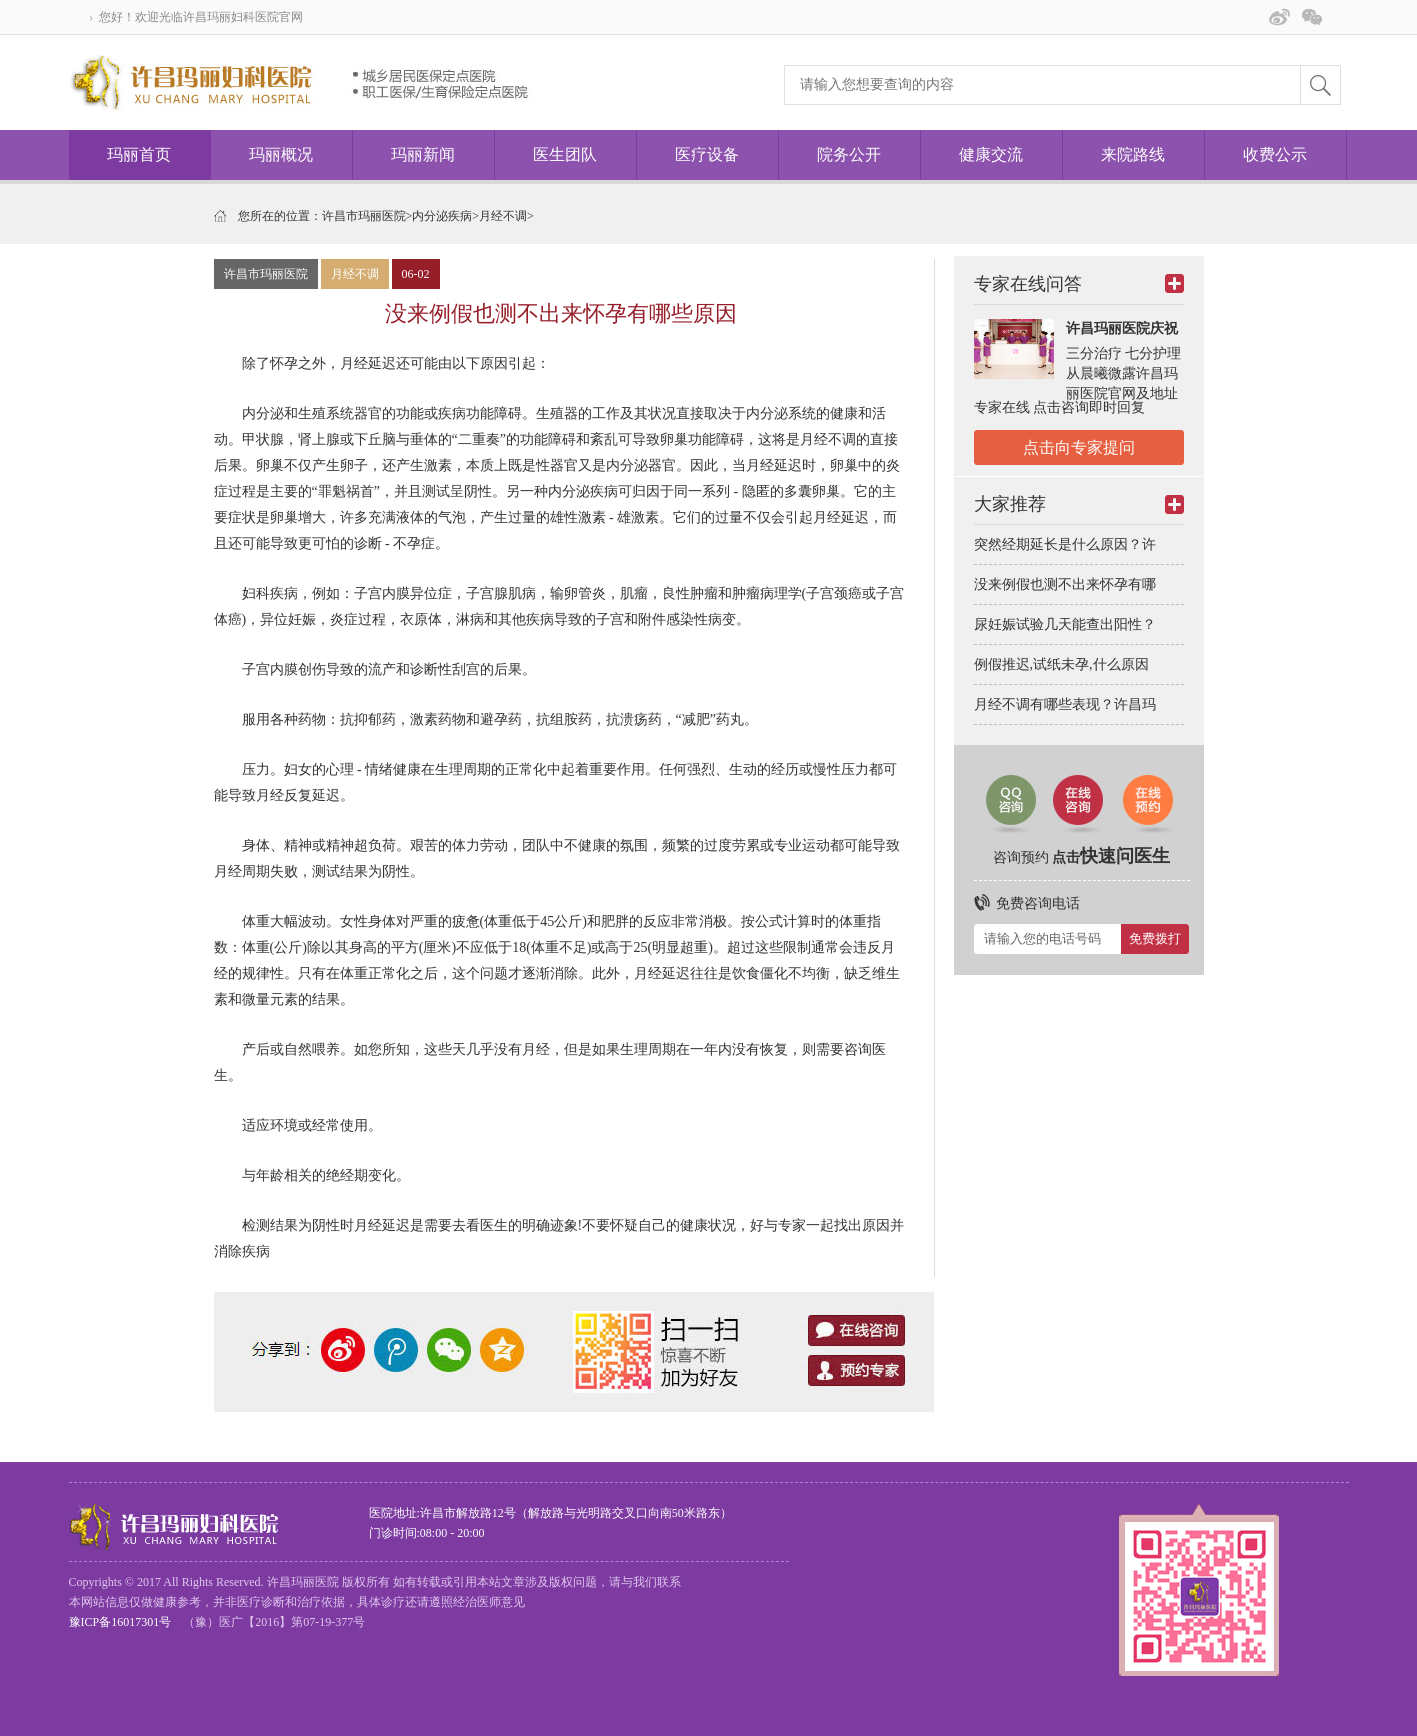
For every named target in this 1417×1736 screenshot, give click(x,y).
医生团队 (565, 154)
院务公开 (849, 154)
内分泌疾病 (442, 216)
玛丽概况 (281, 154)
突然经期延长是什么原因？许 (1065, 544)
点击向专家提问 (1079, 447)
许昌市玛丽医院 (364, 216)
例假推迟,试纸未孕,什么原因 (1061, 664)
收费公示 (1275, 154)
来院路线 (1133, 154)
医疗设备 (707, 154)
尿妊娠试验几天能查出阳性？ (1065, 624)
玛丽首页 (139, 154)
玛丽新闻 (423, 154)
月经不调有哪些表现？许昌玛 (1065, 704)
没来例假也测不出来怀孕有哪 (1065, 584)
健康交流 (991, 154)
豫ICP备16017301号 (120, 1622)
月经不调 (503, 216)
